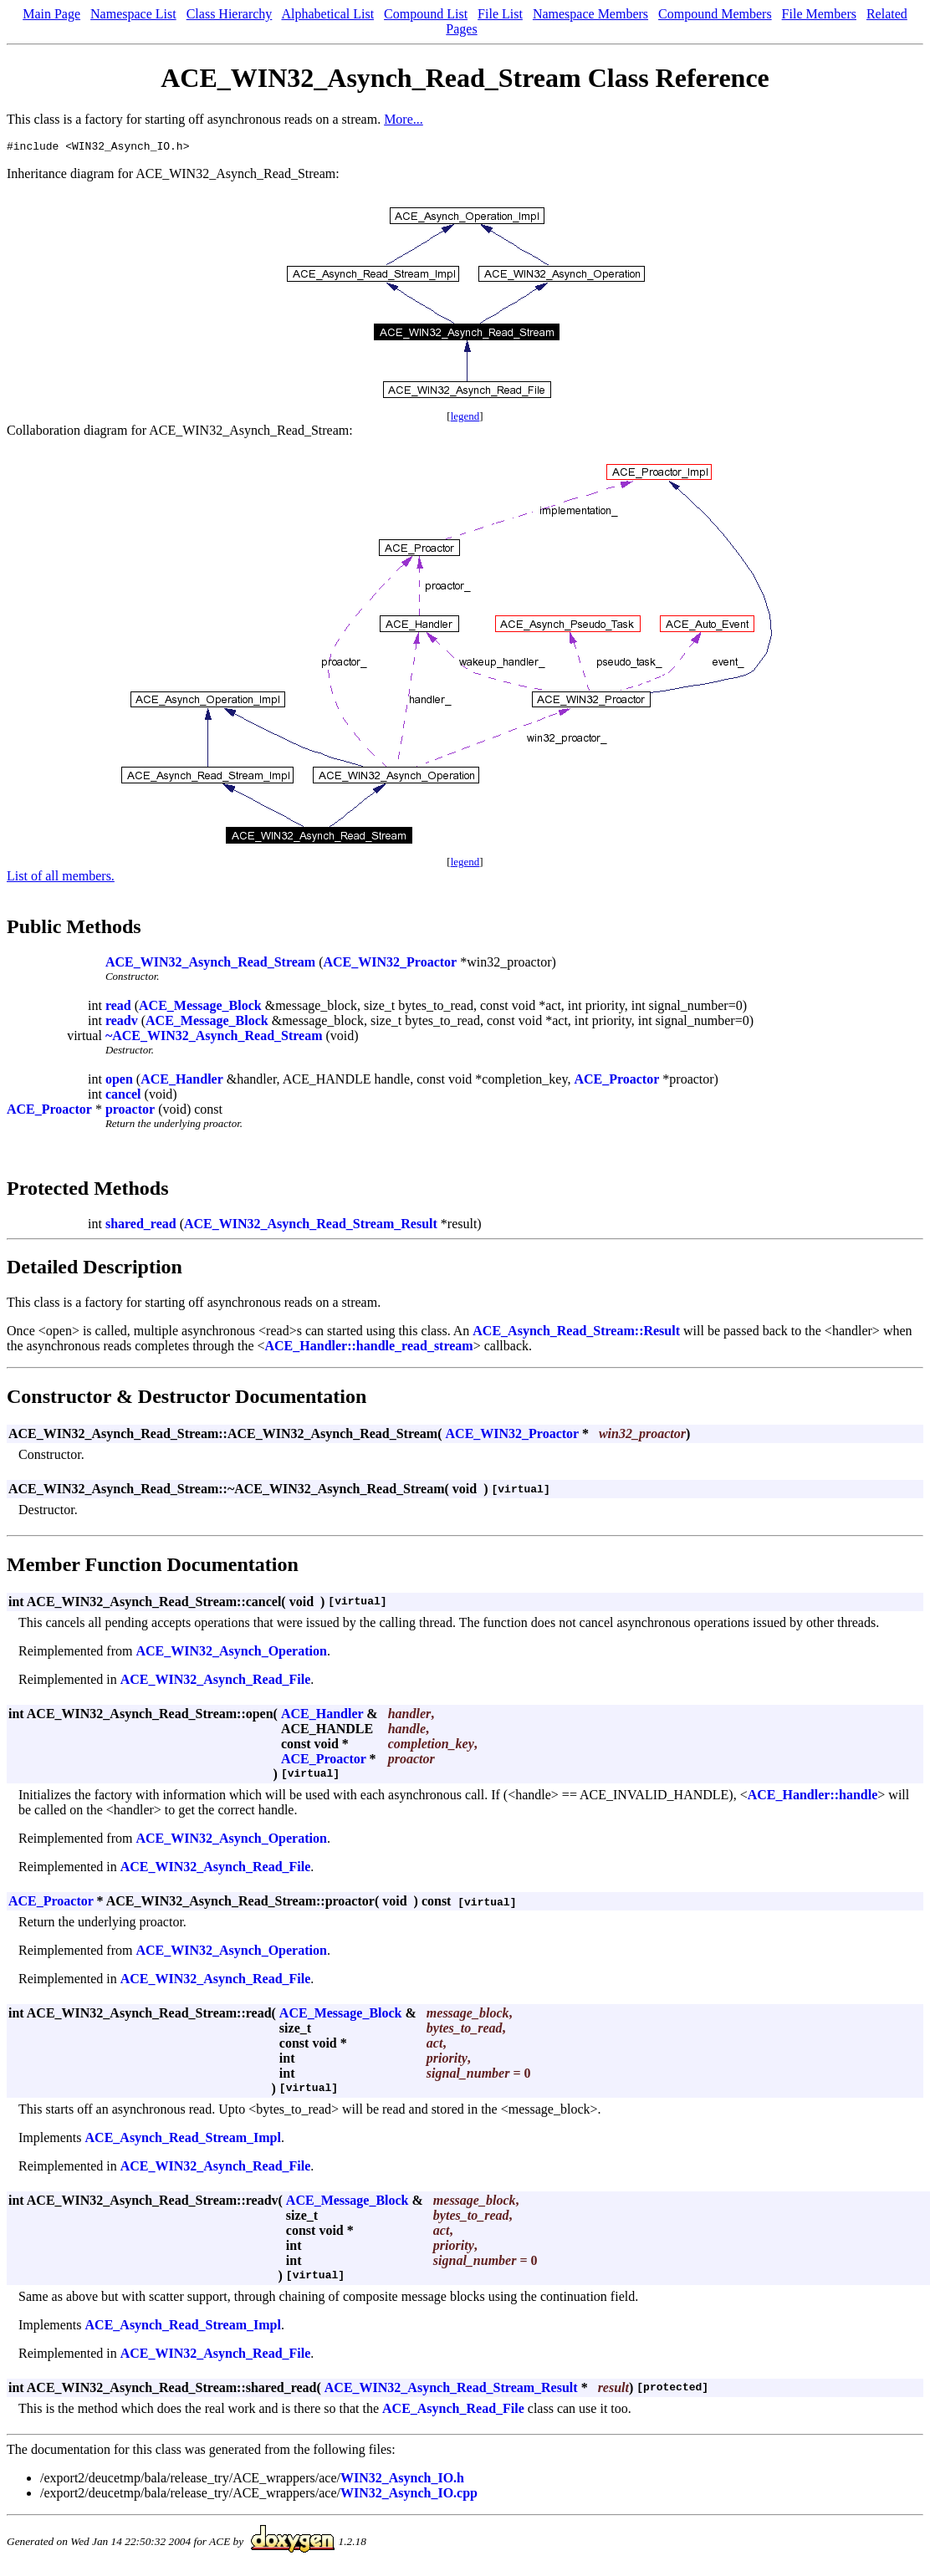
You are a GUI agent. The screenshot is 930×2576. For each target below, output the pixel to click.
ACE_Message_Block (200, 1008)
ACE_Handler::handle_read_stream (369, 1348)
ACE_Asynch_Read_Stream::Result (576, 1333)
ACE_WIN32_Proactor (390, 964)
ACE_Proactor (616, 1081)
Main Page (51, 14)
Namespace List (133, 14)
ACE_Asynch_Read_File (453, 2411)
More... (403, 119)
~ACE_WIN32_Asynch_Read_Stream (214, 1038)
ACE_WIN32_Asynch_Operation (230, 1653)
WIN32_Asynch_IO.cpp (409, 2495)
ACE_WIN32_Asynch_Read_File (215, 1682)
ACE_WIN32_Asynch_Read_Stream (210, 964)
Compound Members (715, 14)
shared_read (140, 1226)
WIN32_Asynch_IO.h (402, 2480)
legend (465, 418)
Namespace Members (590, 14)
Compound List (426, 14)
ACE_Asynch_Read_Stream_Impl (183, 2140)
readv (121, 1023)
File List (500, 14)
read (118, 1008)
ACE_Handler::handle (813, 1797)
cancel (123, 1096)
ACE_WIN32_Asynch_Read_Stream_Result (310, 1226)
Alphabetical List (327, 14)
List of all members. (61, 878)
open (119, 1081)
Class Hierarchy (230, 14)
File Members (819, 14)
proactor (130, 1111)
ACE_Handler (182, 1081)
